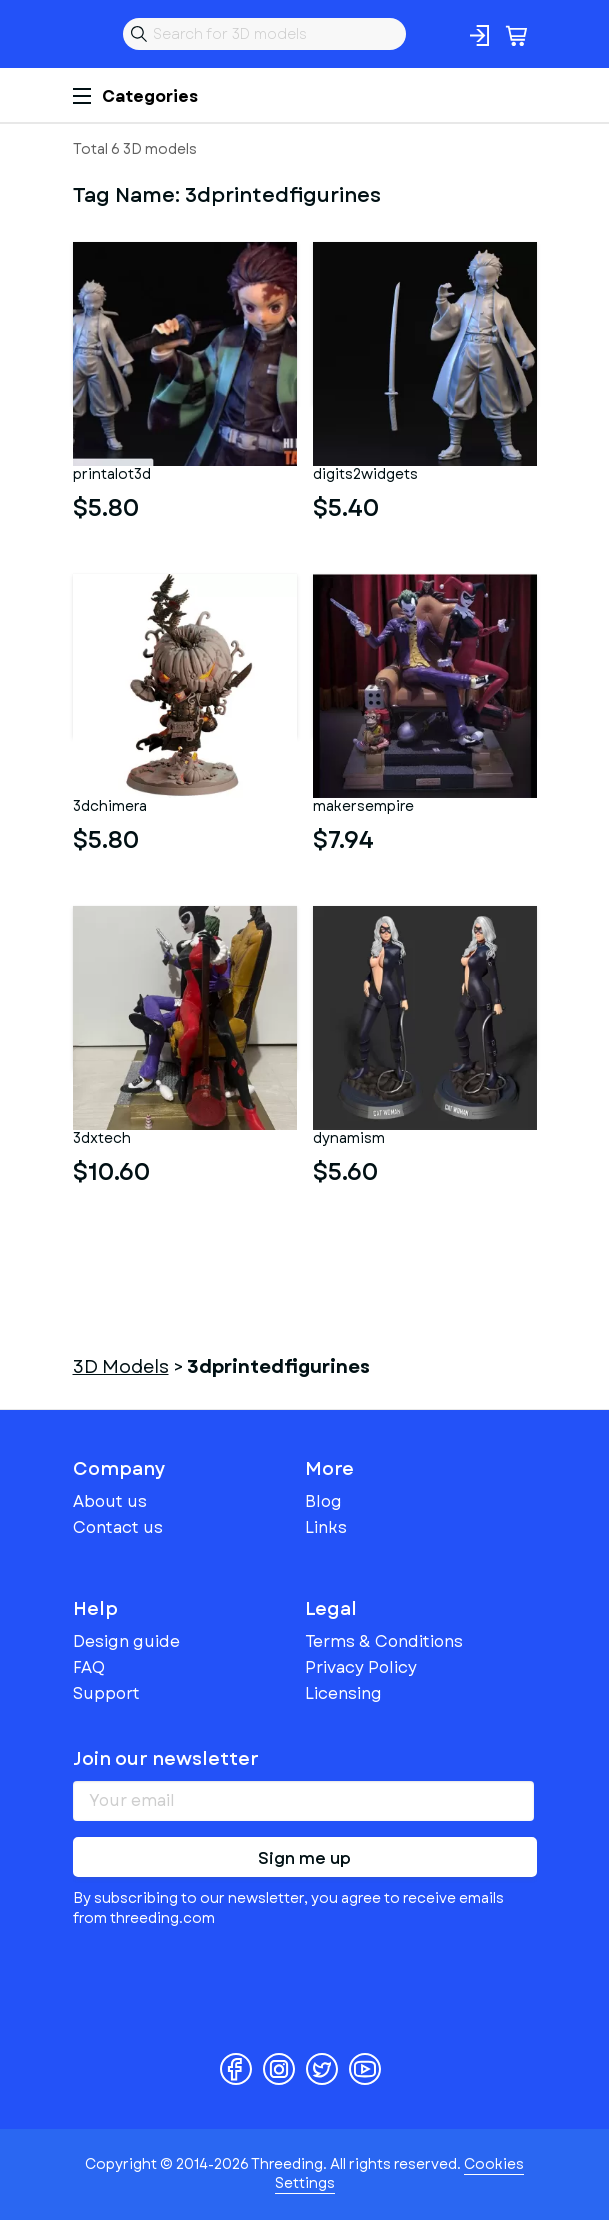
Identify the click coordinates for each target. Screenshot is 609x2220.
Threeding (89, 34)
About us (110, 1501)
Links (326, 1527)
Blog (323, 1501)
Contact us (118, 1527)
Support (106, 1693)
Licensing (343, 1693)
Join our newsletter (166, 1759)
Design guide (126, 1641)
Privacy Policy (361, 1667)
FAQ (89, 1667)
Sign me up (304, 1858)
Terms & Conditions (384, 1641)
